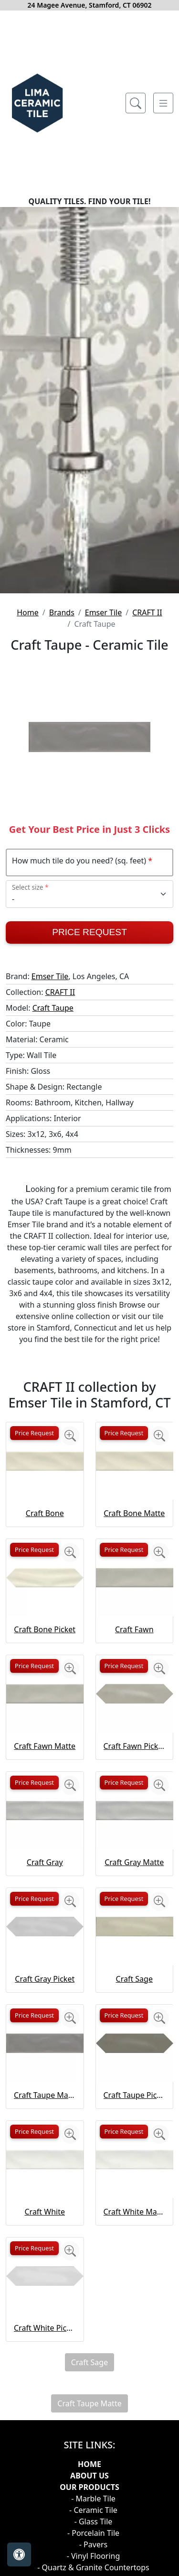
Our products (89, 2487)
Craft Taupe (53, 1008)
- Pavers (93, 2544)
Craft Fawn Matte (44, 1746)
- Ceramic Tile (93, 2510)
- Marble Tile (93, 2498)
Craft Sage (134, 1979)
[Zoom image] (70, 1435)
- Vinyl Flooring (93, 2556)
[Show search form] (136, 103)
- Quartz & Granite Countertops (93, 2567)
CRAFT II (147, 612)
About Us (89, 2475)
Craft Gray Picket (44, 1979)
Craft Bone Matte (134, 1513)
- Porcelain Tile (93, 2533)
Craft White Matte (135, 2211)
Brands (61, 612)
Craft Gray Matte (134, 1862)
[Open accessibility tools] (19, 2554)
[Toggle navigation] (163, 103)
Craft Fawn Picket (135, 1746)
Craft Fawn (134, 1629)
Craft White (44, 2211)
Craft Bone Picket (44, 1629)
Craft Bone (45, 1513)
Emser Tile (103, 612)
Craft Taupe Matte (45, 2095)
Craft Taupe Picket (135, 2095)
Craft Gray (45, 1862)
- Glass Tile (93, 2521)
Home (28, 612)
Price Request (89, 932)
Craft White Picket (45, 2328)
